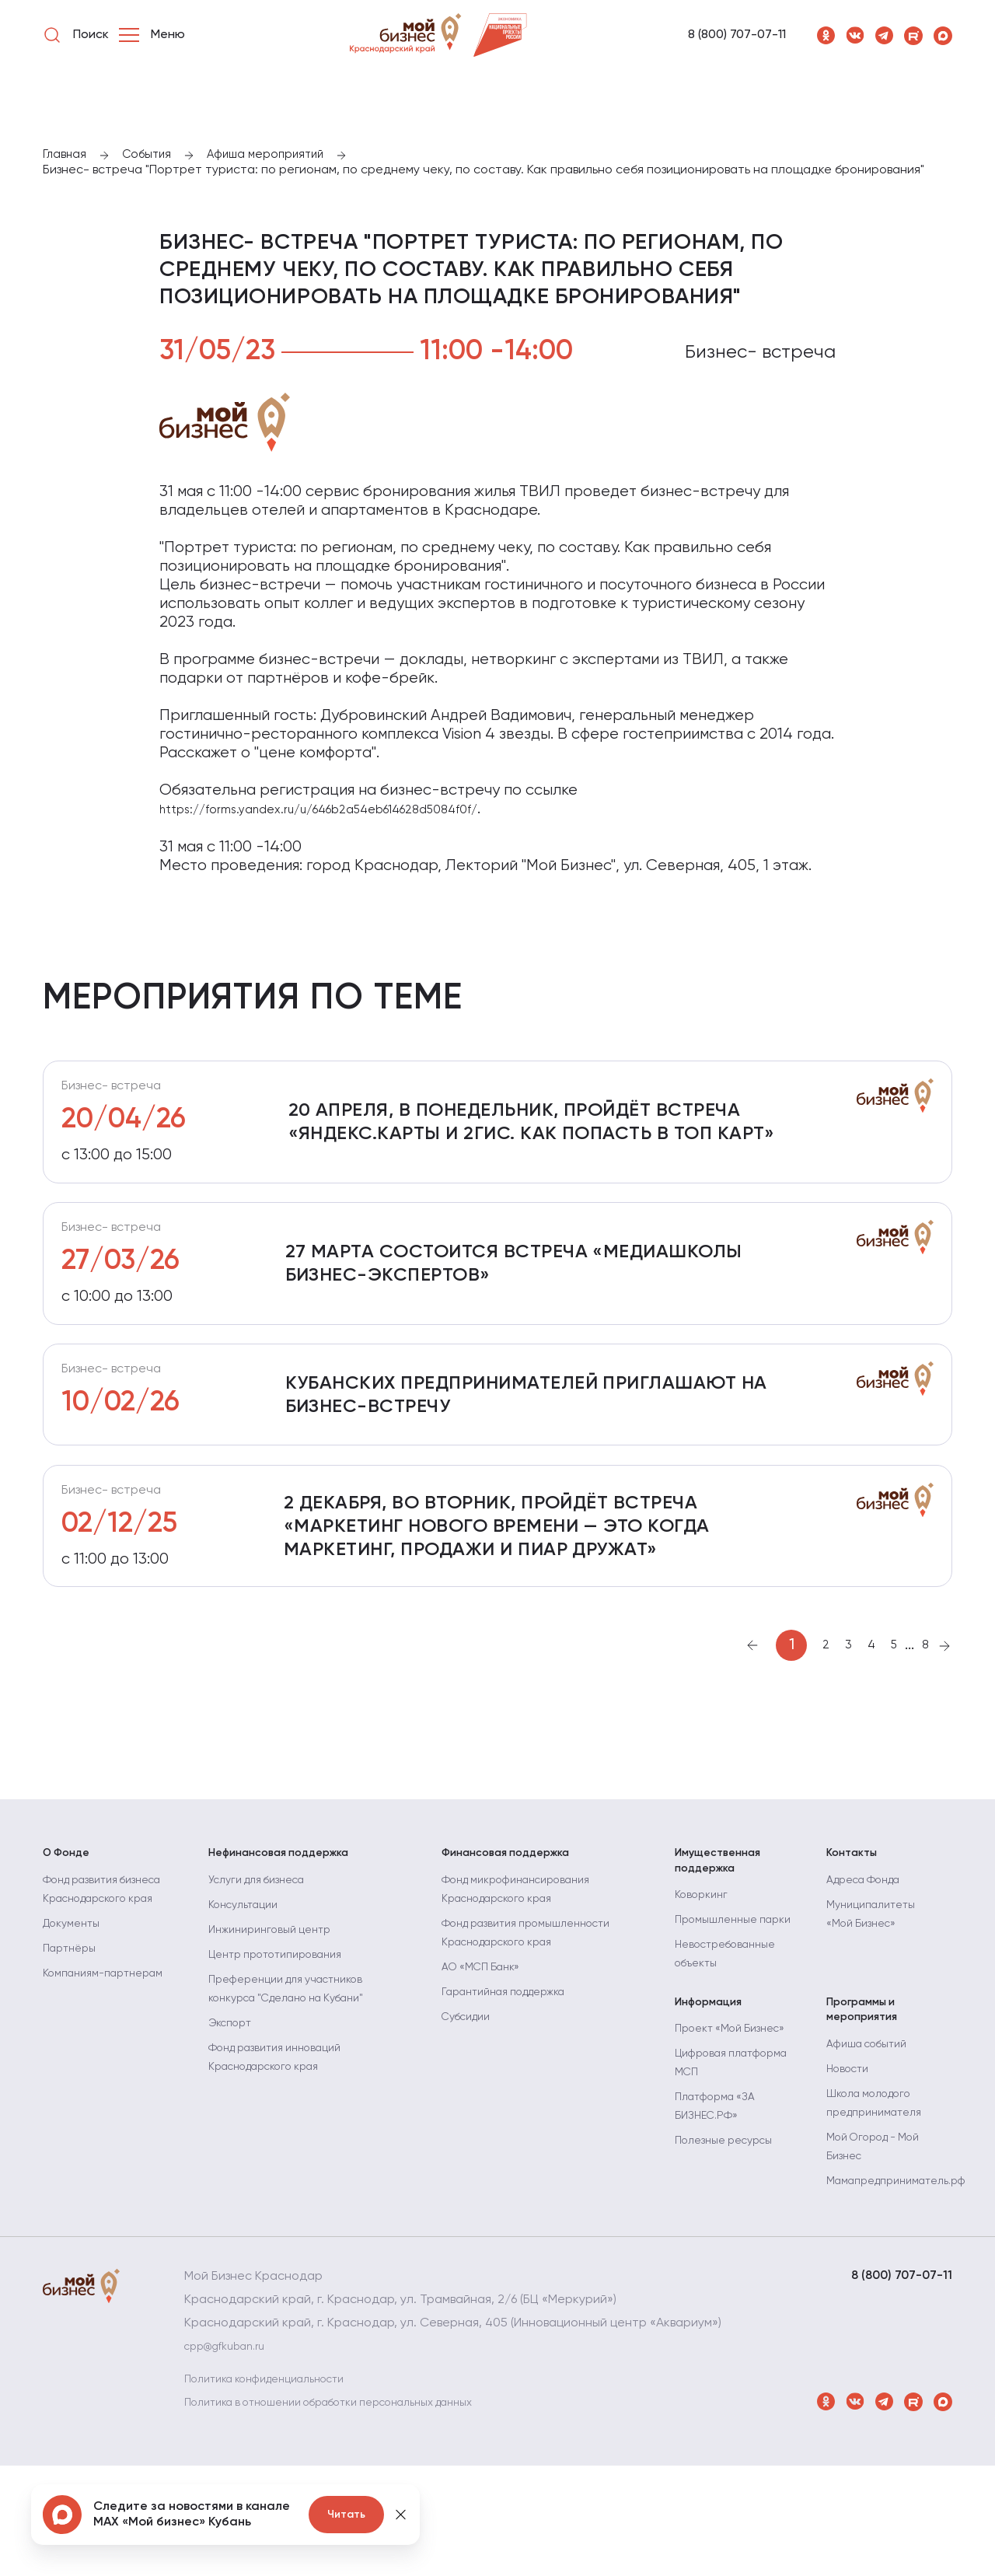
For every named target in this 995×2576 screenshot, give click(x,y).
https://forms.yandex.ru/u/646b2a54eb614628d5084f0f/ (324, 812)
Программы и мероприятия (866, 2112)
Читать (346, 2514)
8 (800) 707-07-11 (737, 35)
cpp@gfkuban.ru (232, 2457)
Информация (713, 2103)
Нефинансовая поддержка (290, 1924)
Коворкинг (705, 1976)
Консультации (249, 1983)
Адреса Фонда (870, 1958)
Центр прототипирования (286, 2033)
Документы (76, 2039)
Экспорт (234, 2101)
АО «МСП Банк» (487, 2045)
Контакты (855, 1924)
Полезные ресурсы (731, 2268)
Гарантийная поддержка (515, 2070)
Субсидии (471, 2095)
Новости (851, 2179)
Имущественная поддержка (724, 1933)
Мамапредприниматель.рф (906, 2291)
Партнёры (73, 2064)
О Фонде (70, 1924)
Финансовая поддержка (517, 1924)
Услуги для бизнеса (265, 1958)
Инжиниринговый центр (277, 2008)
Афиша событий (873, 2154)
